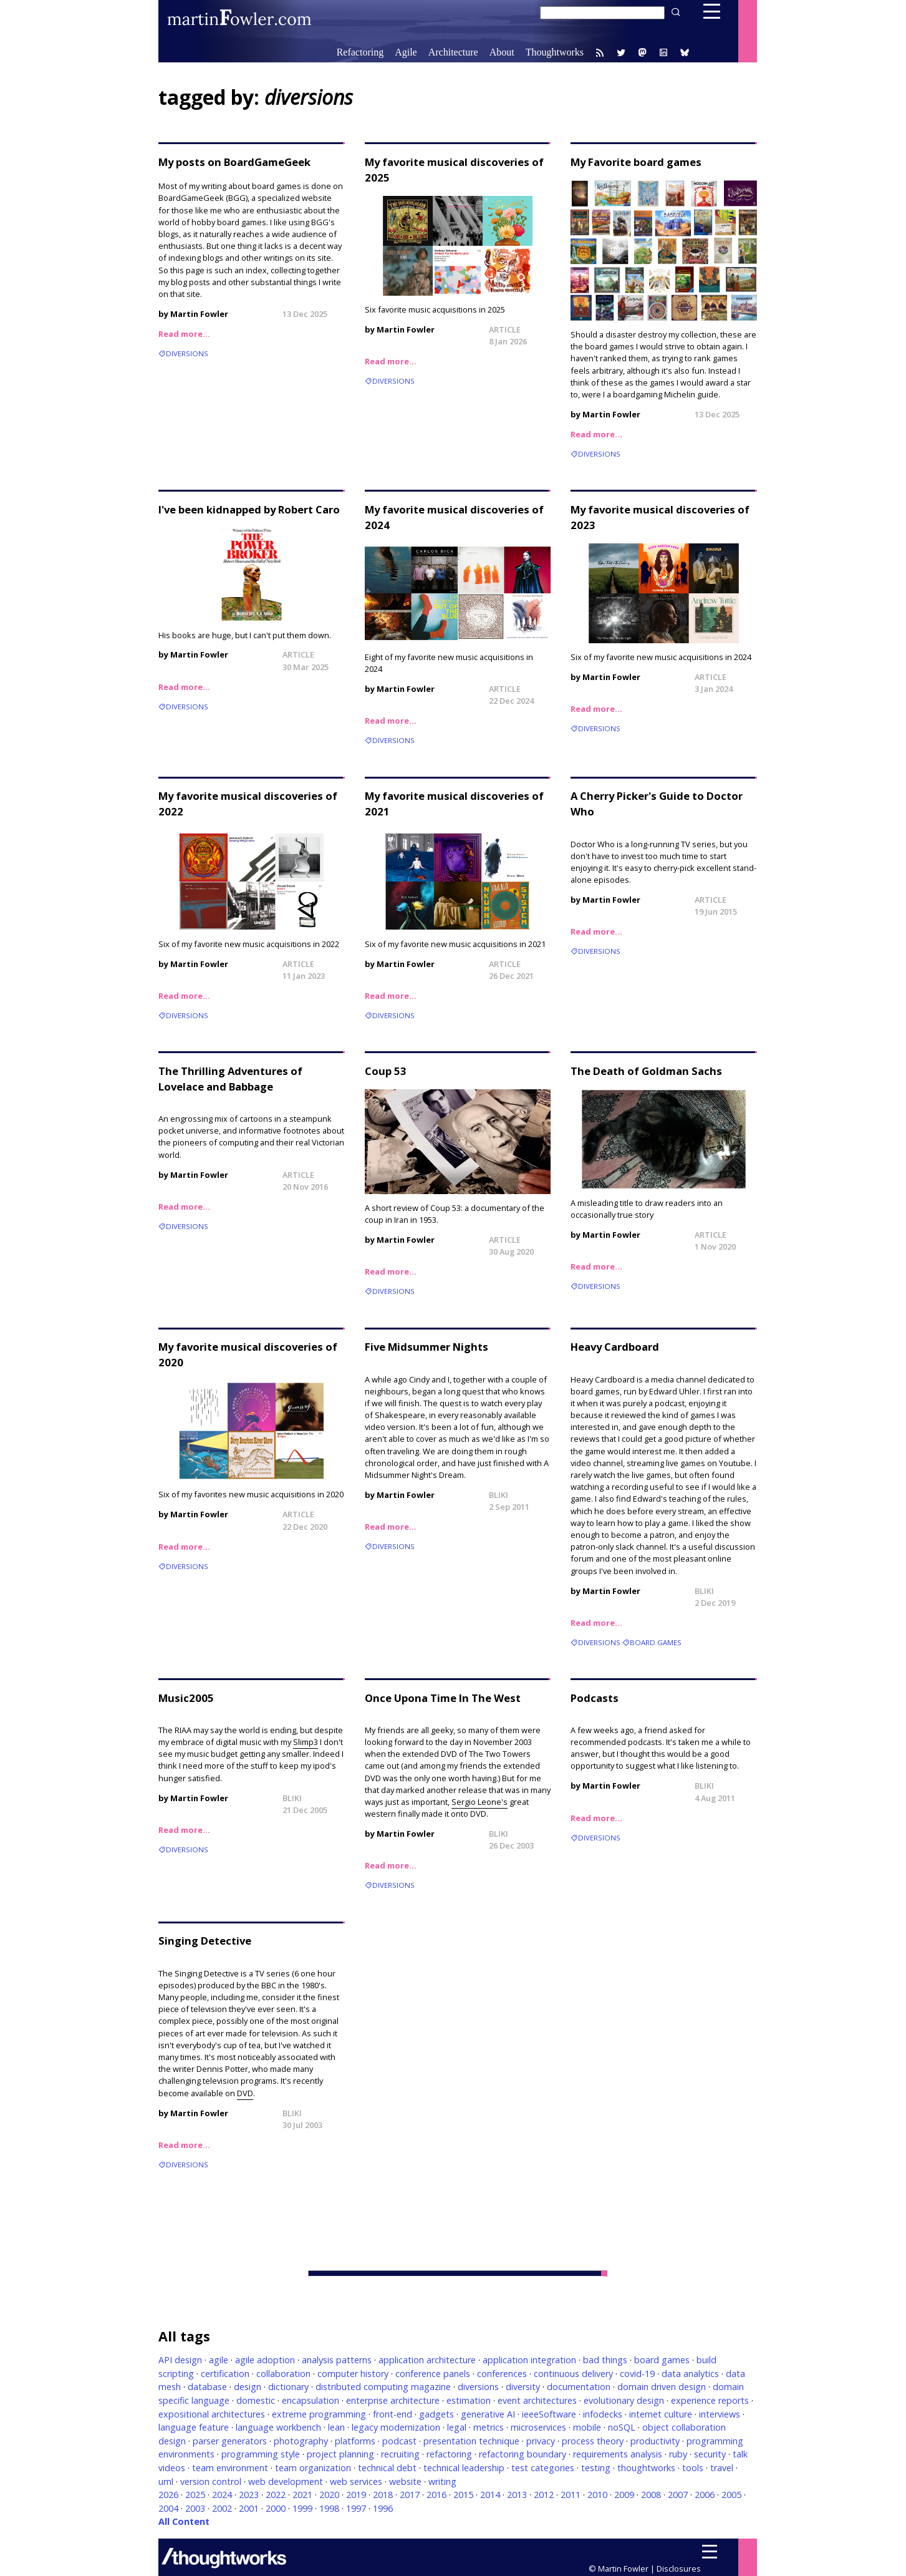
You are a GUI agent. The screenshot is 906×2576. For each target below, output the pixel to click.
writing (442, 2481)
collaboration (283, 2373)
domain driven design (661, 2387)
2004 (168, 2508)
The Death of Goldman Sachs (646, 1071)
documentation (578, 2387)
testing (595, 2468)
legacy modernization (396, 2427)
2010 (597, 2495)
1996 (383, 2508)
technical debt (387, 2468)
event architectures (537, 2400)
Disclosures (679, 2568)
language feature (193, 2427)
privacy (540, 2441)
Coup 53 (386, 1071)
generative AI (488, 2414)
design (247, 2387)
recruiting (400, 2454)
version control (210, 2481)
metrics (488, 2427)
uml (165, 2481)
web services (356, 2481)
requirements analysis (617, 2454)
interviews (719, 2414)
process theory (593, 2441)
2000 (276, 2508)
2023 (249, 2495)
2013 (517, 2495)
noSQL (621, 2427)
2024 (222, 2495)
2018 (383, 2495)
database (207, 2387)
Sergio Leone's (479, 1801)
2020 (329, 2495)
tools (692, 2468)
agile (218, 2360)
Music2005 (186, 1698)
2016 (436, 2495)
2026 (168, 2495)
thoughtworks (646, 2468)
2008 (651, 2495)
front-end (392, 2414)
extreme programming (319, 2414)
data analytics (690, 2373)
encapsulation (310, 2400)
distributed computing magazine (383, 2387)
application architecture (427, 2360)
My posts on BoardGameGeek (234, 162)
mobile (587, 2427)
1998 (329, 2508)
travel (721, 2468)
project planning (340, 2454)
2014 (490, 2495)
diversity (523, 2387)
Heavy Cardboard (615, 1346)
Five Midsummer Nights (426, 1346)
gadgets (436, 2414)
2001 (249, 2508)
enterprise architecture (393, 2400)
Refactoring (360, 52)
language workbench (278, 2427)
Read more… (184, 333)
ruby (678, 2454)
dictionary (288, 2387)
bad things (605, 2360)
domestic (255, 2400)
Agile (406, 52)
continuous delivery (573, 2373)
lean (336, 2427)
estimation (468, 2400)
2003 (195, 2508)
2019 (356, 2495)
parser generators (230, 2441)
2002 (222, 2508)
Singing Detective (204, 1940)
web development (285, 2481)
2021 (302, 2495)
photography (301, 2441)
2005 (731, 2495)
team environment (230, 2468)
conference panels (432, 2373)
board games (656, 1642)
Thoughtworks (555, 52)
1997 (356, 2508)
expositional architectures (211, 2414)
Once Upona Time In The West (443, 1698)
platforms (355, 2441)
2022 (276, 2495)
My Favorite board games (636, 162)
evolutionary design (624, 2400)
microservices (538, 2427)
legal (456, 2427)
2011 (571, 2495)
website (405, 2481)
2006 (705, 2495)
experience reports (710, 2400)
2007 (678, 2495)
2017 (410, 2495)
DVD (245, 2093)
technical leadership (463, 2468)
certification (225, 2373)
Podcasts (595, 1698)
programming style (260, 2454)
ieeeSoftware (549, 2414)
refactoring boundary (522, 2454)
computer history (352, 2373)
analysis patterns (337, 2360)
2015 (463, 2495)
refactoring (449, 2454)
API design (180, 2360)
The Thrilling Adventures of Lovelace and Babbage (230, 1079)
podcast (399, 2441)
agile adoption (265, 2360)
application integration (529, 2360)
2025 (195, 2495)
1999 (302, 2508)
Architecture (453, 52)
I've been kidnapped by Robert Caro (249, 509)
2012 (544, 2495)
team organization (313, 2468)
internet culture (660, 2414)
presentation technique (471, 2441)
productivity (655, 2441)
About (501, 52)
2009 (624, 2495)
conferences (502, 2373)
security (710, 2454)
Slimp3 (305, 1741)
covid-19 (637, 2373)
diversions (187, 353)
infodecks (602, 2414)
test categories (542, 2468)
